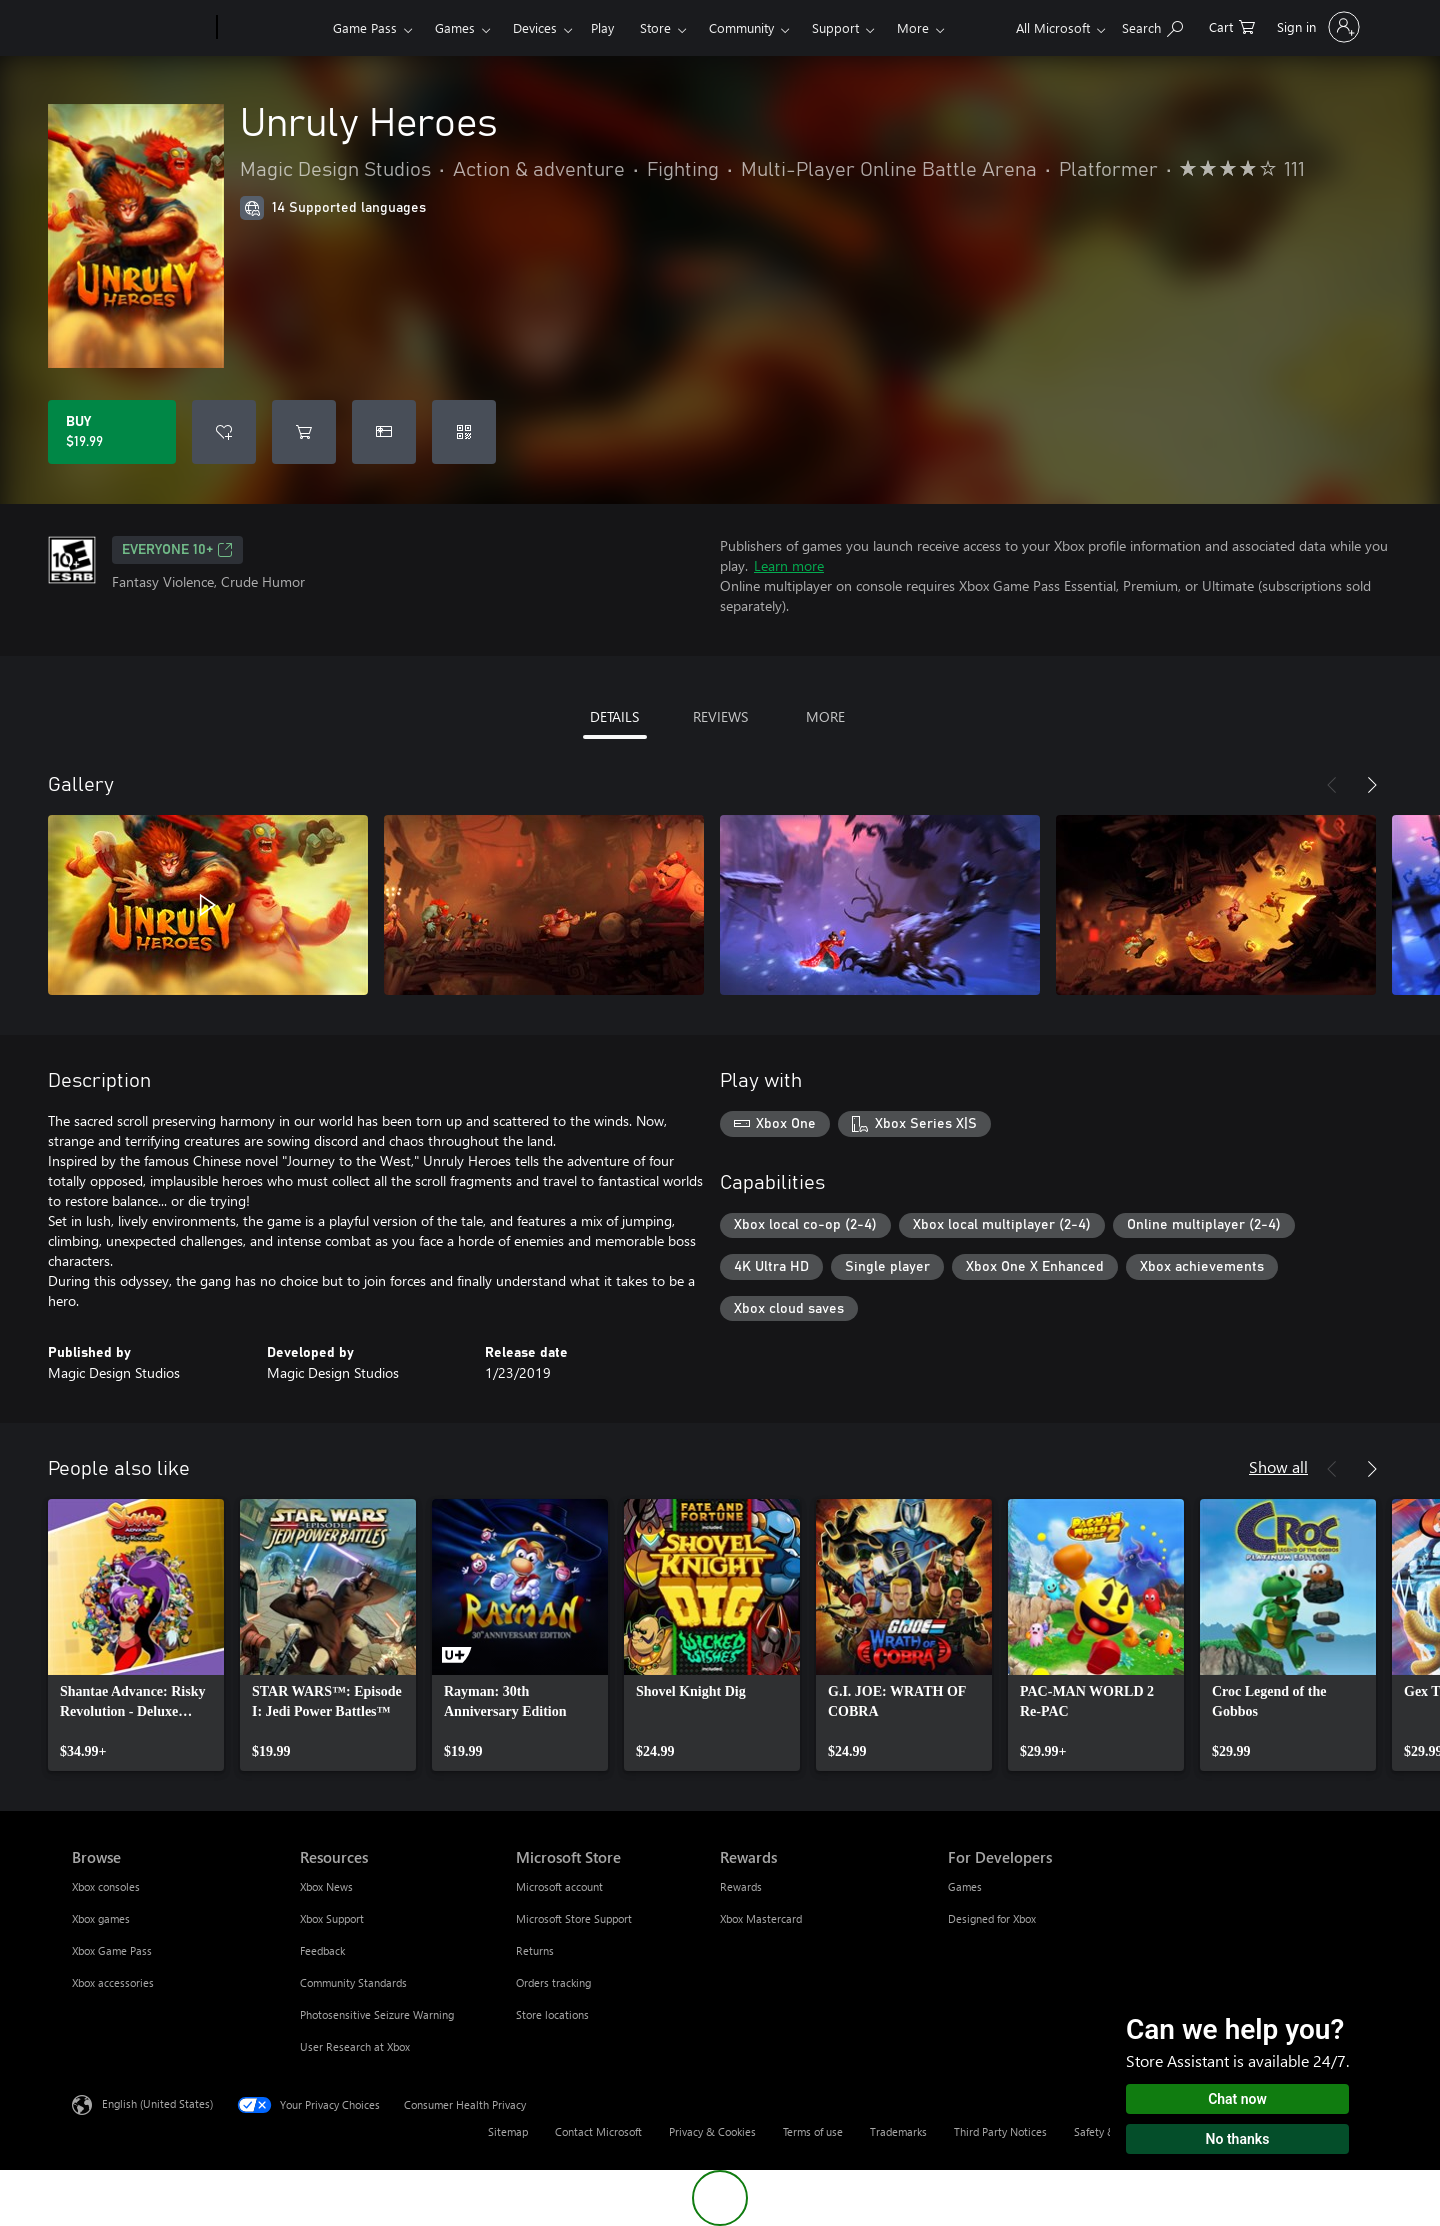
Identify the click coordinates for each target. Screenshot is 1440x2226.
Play (602, 27)
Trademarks (898, 2131)
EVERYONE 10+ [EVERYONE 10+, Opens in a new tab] (177, 550)
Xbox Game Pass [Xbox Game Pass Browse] (112, 1950)
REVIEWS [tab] (720, 716)
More (913, 27)
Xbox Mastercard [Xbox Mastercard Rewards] (761, 1918)
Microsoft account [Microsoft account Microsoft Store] (559, 1886)
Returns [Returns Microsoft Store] (535, 1950)
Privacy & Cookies (712, 2131)
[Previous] (1332, 785)
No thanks (1238, 2139)
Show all (1278, 1466)
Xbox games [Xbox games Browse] (101, 1918)
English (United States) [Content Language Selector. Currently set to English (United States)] (157, 2103)
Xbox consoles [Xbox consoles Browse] (106, 1886)
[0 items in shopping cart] (1232, 25)
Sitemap (508, 2131)
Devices (535, 27)
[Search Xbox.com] (1152, 25)
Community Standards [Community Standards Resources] (353, 1982)
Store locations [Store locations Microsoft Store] (552, 2014)
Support (835, 27)
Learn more (789, 565)
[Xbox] (272, 28)
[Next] (1372, 785)
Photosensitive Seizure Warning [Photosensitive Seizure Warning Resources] (377, 2014)
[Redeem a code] (464, 432)
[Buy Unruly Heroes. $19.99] (112, 432)
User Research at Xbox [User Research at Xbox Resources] (355, 2046)
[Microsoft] (140, 28)
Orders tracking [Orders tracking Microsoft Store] (553, 1982)
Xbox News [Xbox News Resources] (326, 1886)
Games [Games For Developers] (965, 1886)
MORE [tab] (825, 716)
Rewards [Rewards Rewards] (741, 1886)
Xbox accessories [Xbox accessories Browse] (113, 1982)
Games (455, 27)
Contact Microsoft (598, 2131)
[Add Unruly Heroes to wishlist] (224, 432)
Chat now (1237, 2099)
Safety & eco (1105, 2131)
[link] (136, 1635)
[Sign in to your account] (1316, 27)
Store (655, 27)
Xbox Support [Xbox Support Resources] (332, 1918)
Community (741, 27)
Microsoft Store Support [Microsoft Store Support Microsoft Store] (574, 1918)
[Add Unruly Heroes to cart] (304, 432)
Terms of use (813, 2131)
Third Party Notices (1000, 2131)
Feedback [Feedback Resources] (322, 1950)
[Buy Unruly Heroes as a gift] (384, 432)
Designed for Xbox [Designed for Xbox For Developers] (992, 1918)
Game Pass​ (365, 27)
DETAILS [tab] (614, 716)
